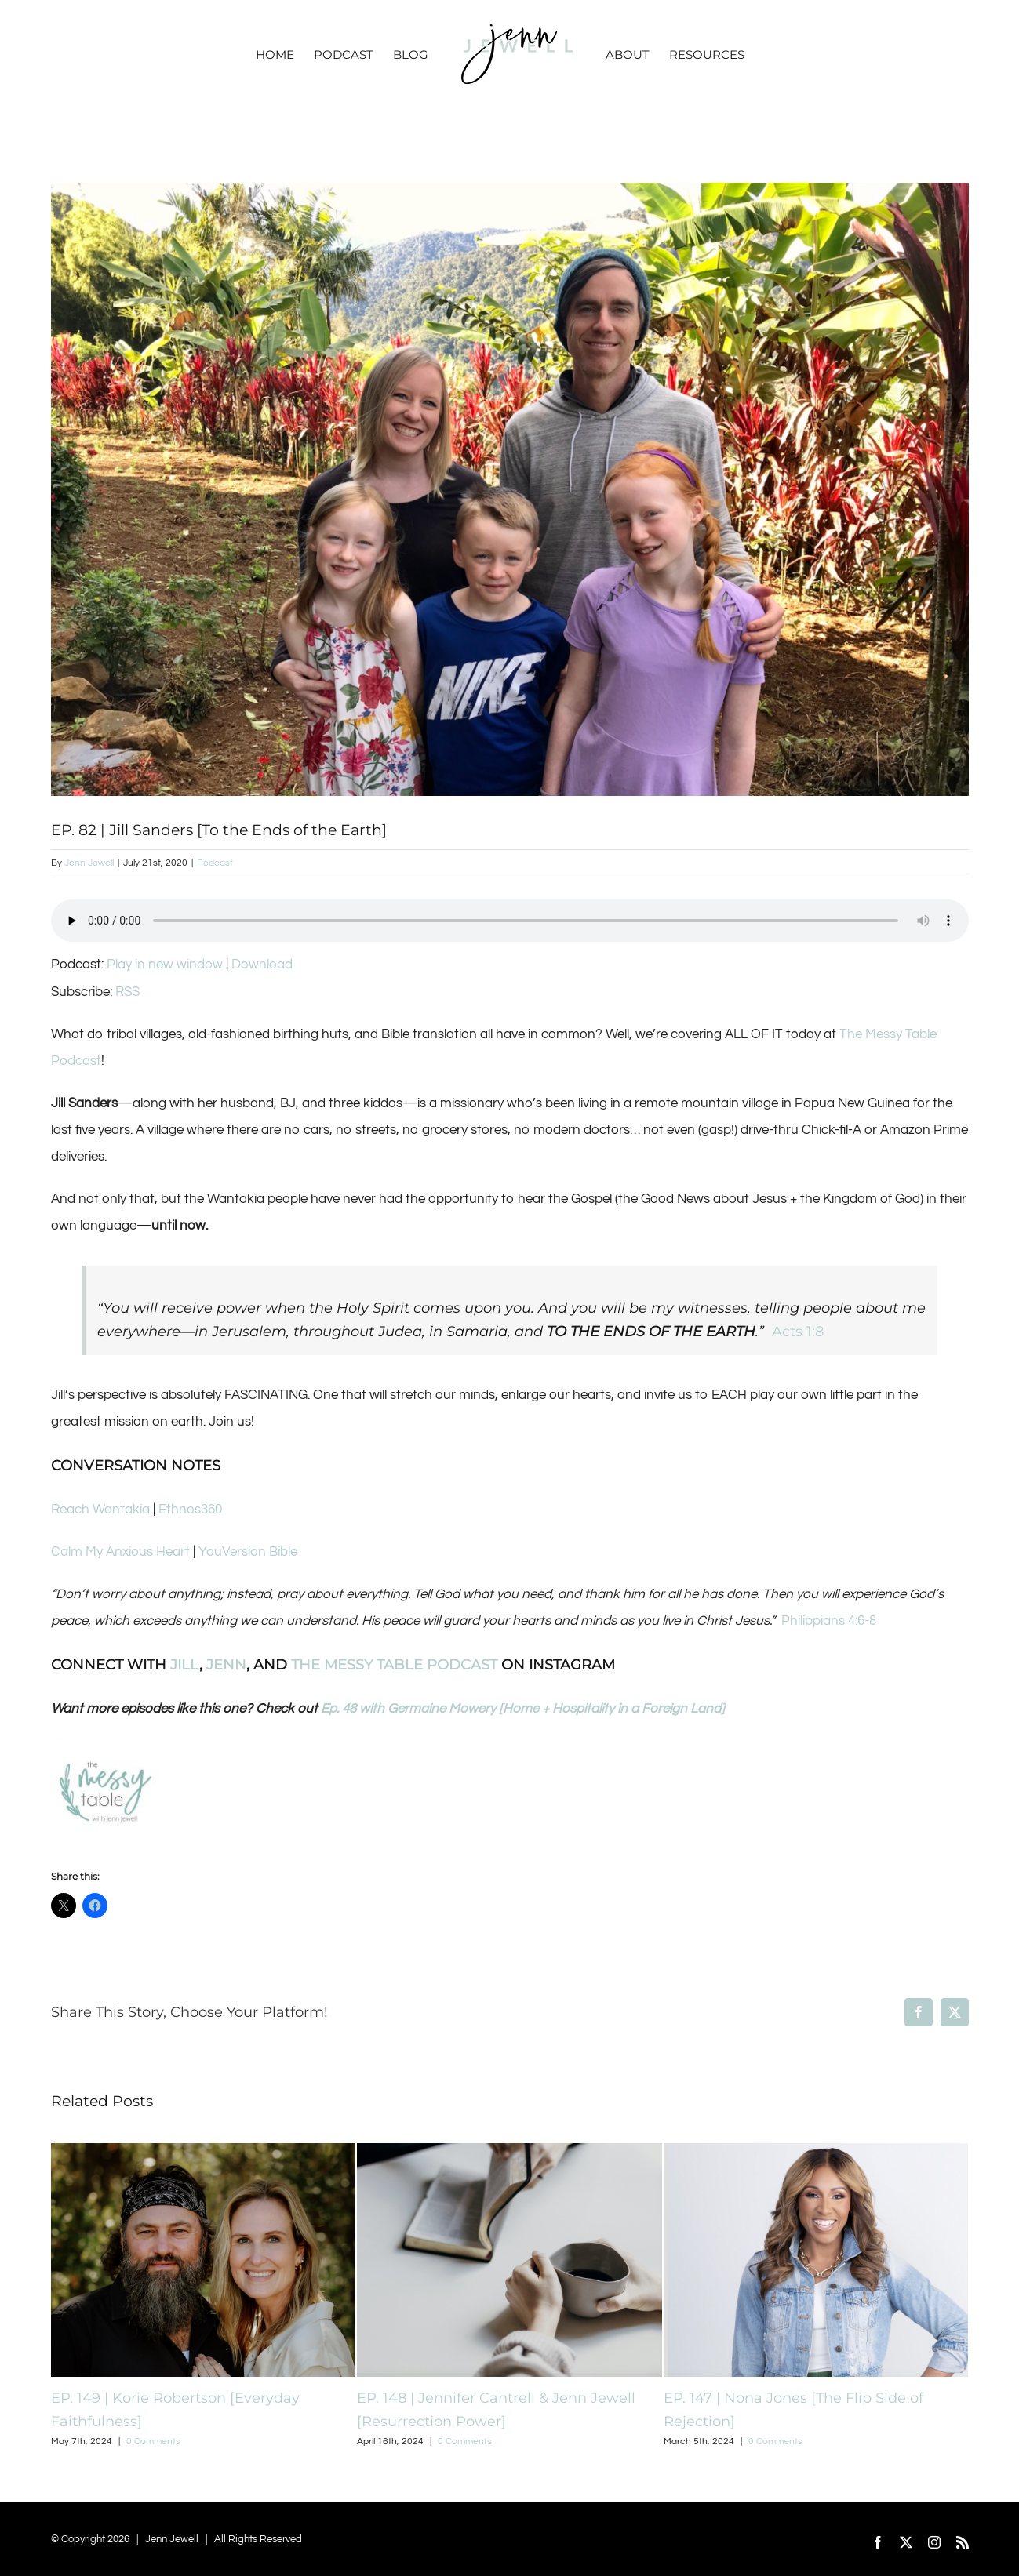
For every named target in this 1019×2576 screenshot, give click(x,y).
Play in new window (165, 964)
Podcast (215, 863)
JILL (184, 1664)
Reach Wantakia (100, 1509)
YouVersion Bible (247, 1552)
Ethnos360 (190, 1509)
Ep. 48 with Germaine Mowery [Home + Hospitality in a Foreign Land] (523, 1709)
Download (262, 964)
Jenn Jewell (89, 863)
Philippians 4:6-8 (828, 1621)
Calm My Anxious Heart (120, 1552)
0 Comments (153, 2441)
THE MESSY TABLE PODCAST (394, 1664)
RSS (127, 992)
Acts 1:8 (798, 1331)
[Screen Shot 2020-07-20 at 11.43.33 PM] (510, 489)
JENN (226, 1664)
